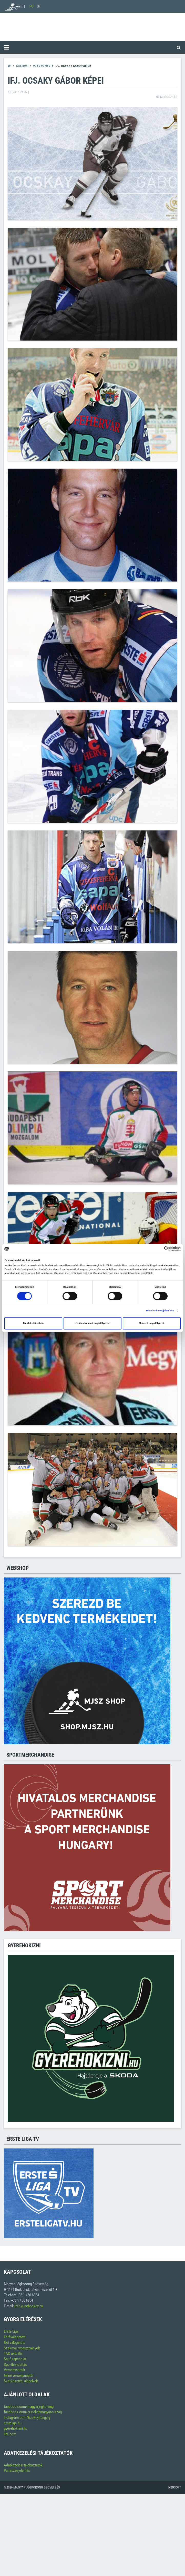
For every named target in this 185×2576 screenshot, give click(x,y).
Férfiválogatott (14, 2337)
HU (31, 6)
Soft (174, 2487)
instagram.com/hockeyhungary (27, 2417)
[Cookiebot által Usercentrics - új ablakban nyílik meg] (158, 1248)
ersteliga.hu (12, 2423)
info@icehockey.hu (29, 2306)
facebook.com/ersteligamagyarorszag (33, 2412)
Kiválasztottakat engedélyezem (92, 1323)
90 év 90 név (41, 66)
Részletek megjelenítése (160, 1310)
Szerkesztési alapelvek (21, 2381)
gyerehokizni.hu (15, 2428)
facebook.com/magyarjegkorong (29, 2406)
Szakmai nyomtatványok (22, 2348)
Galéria (22, 66)
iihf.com (10, 2434)
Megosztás (166, 97)
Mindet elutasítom (33, 1323)
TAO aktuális (13, 2353)
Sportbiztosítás (15, 2364)
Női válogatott (14, 2342)
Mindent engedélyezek (151, 1323)
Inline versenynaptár (19, 2375)
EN (38, 6)
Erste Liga (11, 2331)
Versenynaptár (14, 2370)
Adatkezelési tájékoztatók (23, 2465)
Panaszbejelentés (17, 2470)
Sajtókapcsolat (15, 2359)
